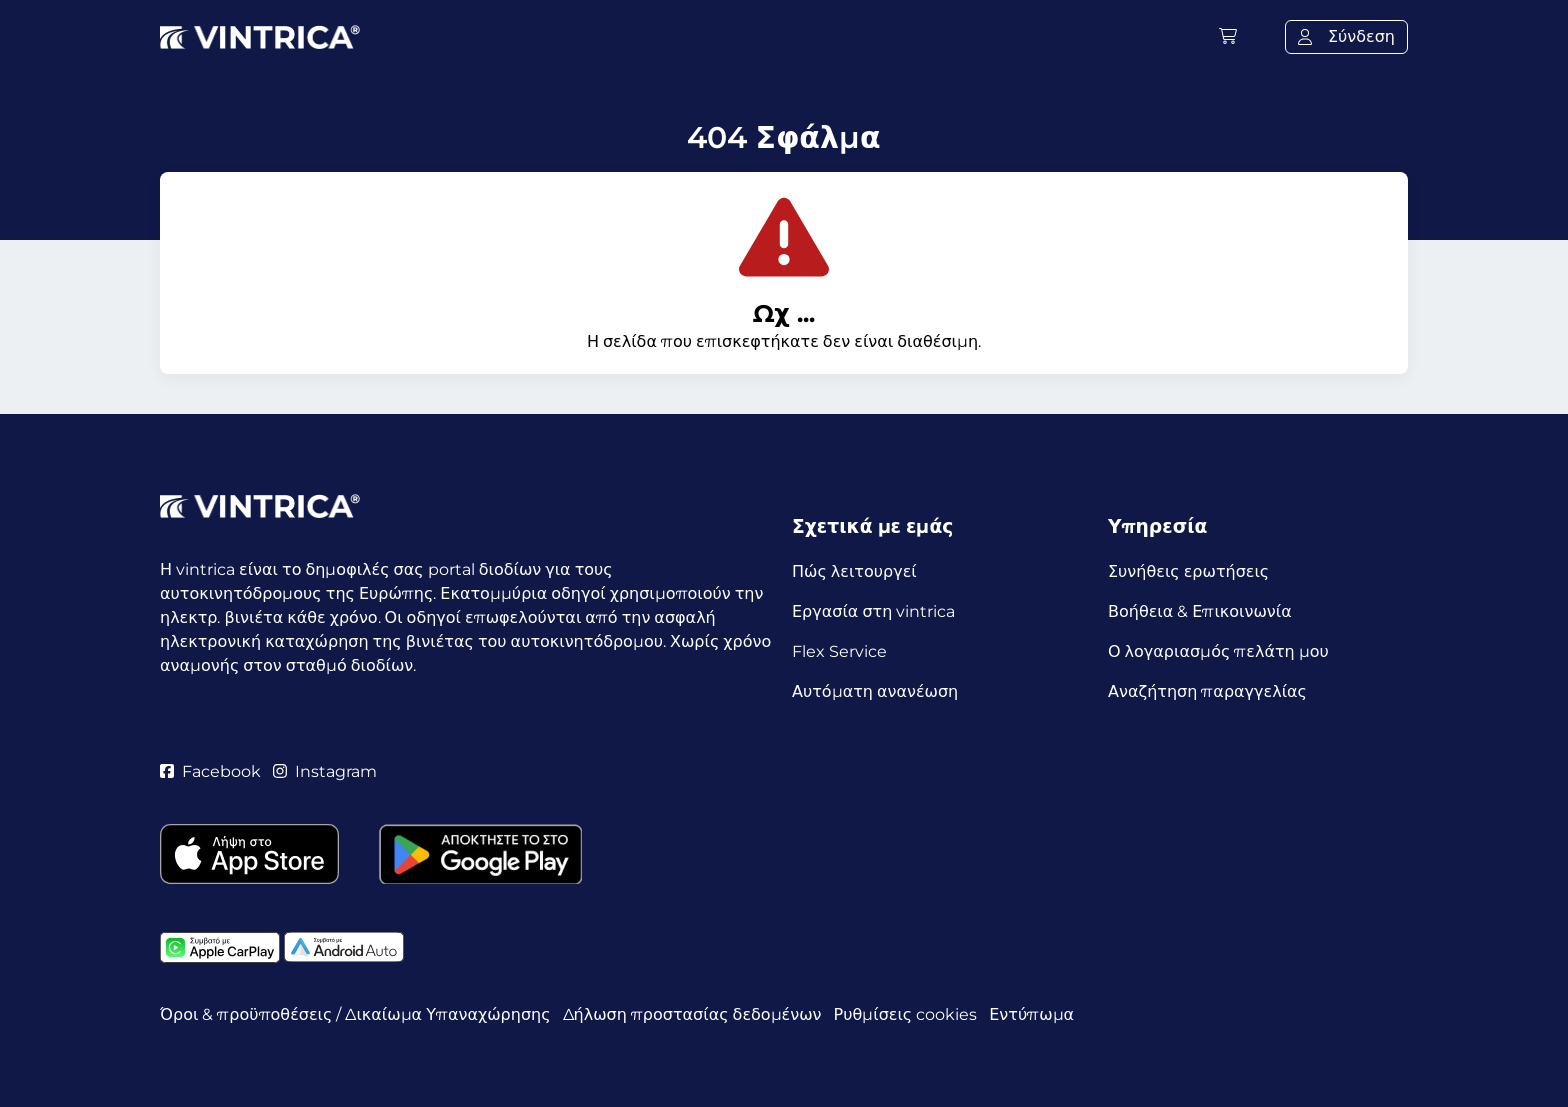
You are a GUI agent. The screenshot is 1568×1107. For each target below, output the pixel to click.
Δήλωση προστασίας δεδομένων (692, 1014)
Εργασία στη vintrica (873, 611)
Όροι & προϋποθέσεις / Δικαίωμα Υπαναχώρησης (355, 1014)
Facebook (210, 771)
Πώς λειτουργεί (854, 571)
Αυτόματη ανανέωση (875, 691)
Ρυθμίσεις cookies (906, 1014)
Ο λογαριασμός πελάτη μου (1218, 651)
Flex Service (839, 651)
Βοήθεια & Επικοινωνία (1200, 611)
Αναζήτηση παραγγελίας (1207, 691)
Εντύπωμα (1031, 1014)
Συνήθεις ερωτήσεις (1188, 571)
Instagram (325, 771)
